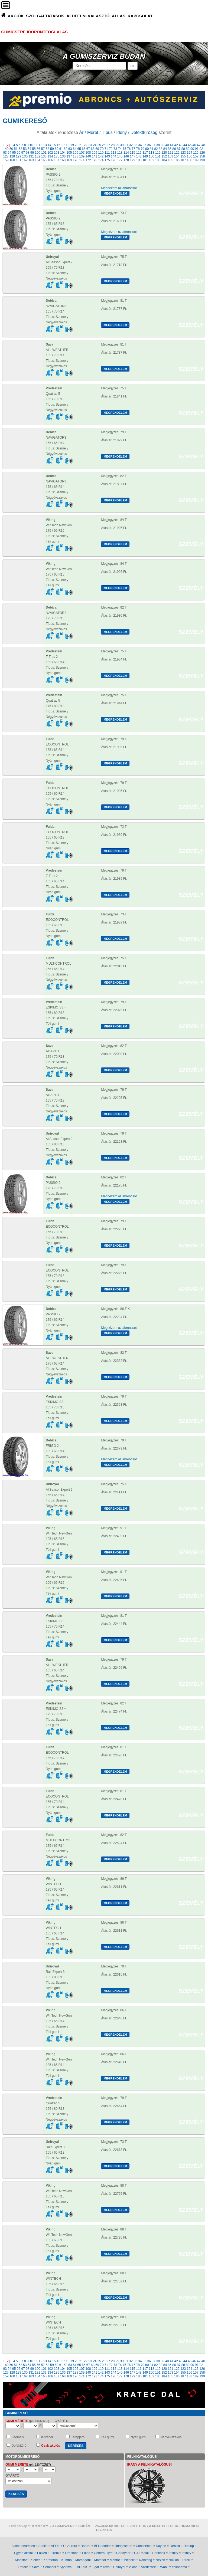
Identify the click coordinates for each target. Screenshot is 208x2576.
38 (158, 145)
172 (88, 160)
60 (56, 149)
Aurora (72, 2546)
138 (75, 156)
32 (131, 145)
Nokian (174, 2560)
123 (183, 153)
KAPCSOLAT (140, 16)
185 (170, 160)
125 (196, 153)
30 (121, 145)
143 (107, 156)
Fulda (86, 2553)
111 (107, 153)
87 (178, 149)
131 (31, 156)
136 (63, 156)
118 (151, 153)
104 (63, 153)
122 (177, 153)
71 (106, 149)
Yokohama (179, 2567)
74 (120, 149)
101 (44, 153)
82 (156, 149)
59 (52, 149)
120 (164, 153)
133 (44, 156)
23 (90, 145)
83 (160, 149)
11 (36, 145)
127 (6, 156)
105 (69, 153)
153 (170, 156)
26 (103, 145)
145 (119, 156)
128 (12, 156)
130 (25, 156)
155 (183, 156)
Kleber (35, 2560)
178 (126, 160)
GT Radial (141, 2553)
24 (94, 145)
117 (145, 153)
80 (147, 149)
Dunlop (189, 2546)
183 (158, 160)
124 (189, 153)
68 (93, 149)
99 (32, 153)
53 (25, 149)
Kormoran (51, 2560)
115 (132, 153)
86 (174, 149)
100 (37, 153)
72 (110, 149)
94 (9, 153)
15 (54, 145)
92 (201, 149)
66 (83, 149)
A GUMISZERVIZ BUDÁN (104, 56)
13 (45, 145)
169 (69, 160)
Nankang (145, 2560)
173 (94, 160)
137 (69, 156)
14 (49, 145)
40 (167, 145)
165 (44, 160)
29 (117, 145)
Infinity (173, 2553)
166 (50, 160)
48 (203, 145)
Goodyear (123, 2553)
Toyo (106, 2567)
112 (113, 153)
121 (170, 153)
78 (138, 149)
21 (81, 145)
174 (100, 160)
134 (50, 156)
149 (145, 156)
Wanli (164, 2567)
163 (31, 160)
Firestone (72, 2553)
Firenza (55, 2553)
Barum (85, 2546)
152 (164, 156)
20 (76, 145)
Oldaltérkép (18, 2526)
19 (72, 145)
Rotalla (23, 2567)
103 (56, 153)
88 (183, 149)
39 (162, 145)
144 (113, 156)
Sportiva (66, 2567)
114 (126, 153)
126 (202, 153)
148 (139, 156)
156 (189, 156)
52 (20, 149)
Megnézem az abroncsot (118, 188)
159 (6, 160)
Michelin (129, 2560)
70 (101, 149)
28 (113, 145)
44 (185, 145)
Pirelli (186, 2560)
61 (61, 149)
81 (151, 149)
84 (165, 149)
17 (63, 145)
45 (189, 145)
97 (23, 153)
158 (202, 156)
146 (126, 156)
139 (81, 156)
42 (176, 145)
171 (81, 160)
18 (67, 145)
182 (151, 160)
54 (29, 149)
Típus (107, 132)
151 (158, 156)
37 (153, 145)
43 (180, 145)
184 (164, 160)
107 (81, 153)
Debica (175, 2546)
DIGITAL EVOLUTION (130, 2526)
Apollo (42, 2546)
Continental (144, 2546)
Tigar (95, 2567)
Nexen (160, 2560)
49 (6, 149)
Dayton (161, 2546)
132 (37, 156)
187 (183, 160)
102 (50, 153)
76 (129, 149)
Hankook (158, 2553)
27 (108, 145)
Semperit (49, 2567)
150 (151, 156)
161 (18, 160)
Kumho (66, 2560)
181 (145, 160)
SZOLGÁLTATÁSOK (45, 16)
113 (119, 153)
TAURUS (81, 2567)
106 (75, 153)
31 (126, 145)
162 (25, 160)
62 (65, 149)
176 (113, 160)
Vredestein (149, 2567)
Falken (42, 2553)
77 (133, 149)
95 (14, 153)
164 (37, 160)
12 (40, 145)
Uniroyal (119, 2567)
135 (56, 156)
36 (149, 145)
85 (169, 149)
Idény (121, 132)
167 (56, 160)
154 (177, 156)
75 (124, 149)
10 (31, 145)
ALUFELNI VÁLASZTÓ (87, 16)
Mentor (115, 2560)
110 (100, 153)
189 (196, 160)
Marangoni (83, 2560)
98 (27, 153)
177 (119, 160)
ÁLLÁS (118, 16)
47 (198, 145)
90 (192, 149)
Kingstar (21, 2560)
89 (187, 149)
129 (18, 156)
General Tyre (103, 2553)
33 (135, 145)
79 (142, 149)
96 (18, 153)
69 (97, 149)
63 (70, 149)
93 (5, 153)
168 (63, 160)
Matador (100, 2560)
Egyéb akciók (23, 2553)
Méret (92, 132)
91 (197, 149)
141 (94, 156)
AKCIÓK (16, 16)
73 (115, 149)
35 (144, 145)
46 (194, 145)
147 (132, 156)
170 (75, 160)
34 (140, 145)
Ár (81, 132)
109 (94, 153)
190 (202, 160)
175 (107, 160)
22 (85, 145)
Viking (133, 2567)
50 (11, 149)
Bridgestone (123, 2546)
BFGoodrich (102, 2546)
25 (99, 145)
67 (88, 149)
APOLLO (57, 2546)
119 (158, 153)
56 (38, 149)
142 (100, 156)
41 (171, 145)
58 (47, 149)
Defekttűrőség (144, 132)
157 (196, 156)
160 (12, 160)
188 (189, 160)
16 (58, 145)
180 (139, 160)
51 (16, 149)
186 (177, 160)
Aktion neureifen (23, 2546)
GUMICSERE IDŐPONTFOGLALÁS (34, 31)
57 (43, 149)
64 (74, 149)
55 (33, 149)
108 (88, 153)
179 (132, 160)
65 (79, 149)
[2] (8, 145)
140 (88, 156)
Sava (35, 2567)
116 (139, 153)
